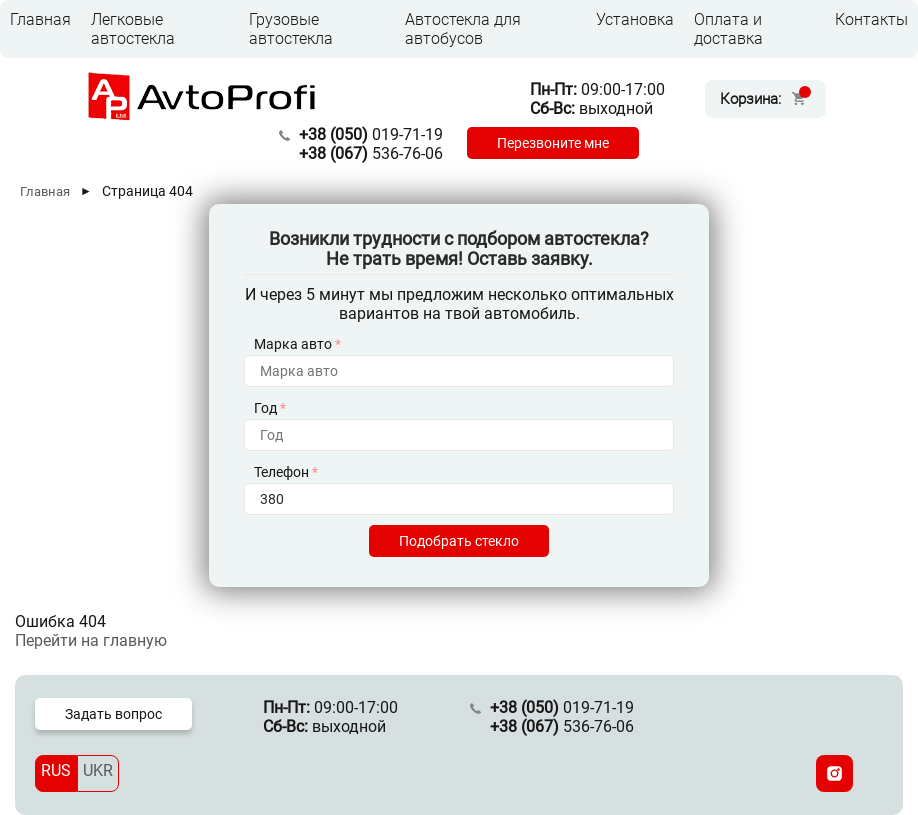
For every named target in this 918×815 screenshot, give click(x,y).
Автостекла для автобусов (463, 29)
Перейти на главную (91, 640)
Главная (40, 19)
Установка (635, 19)
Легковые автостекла (133, 29)
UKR (98, 770)
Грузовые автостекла (291, 29)
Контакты (871, 19)
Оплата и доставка (728, 29)
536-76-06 (371, 153)
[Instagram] (834, 773)
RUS (56, 770)
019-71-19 (371, 134)
